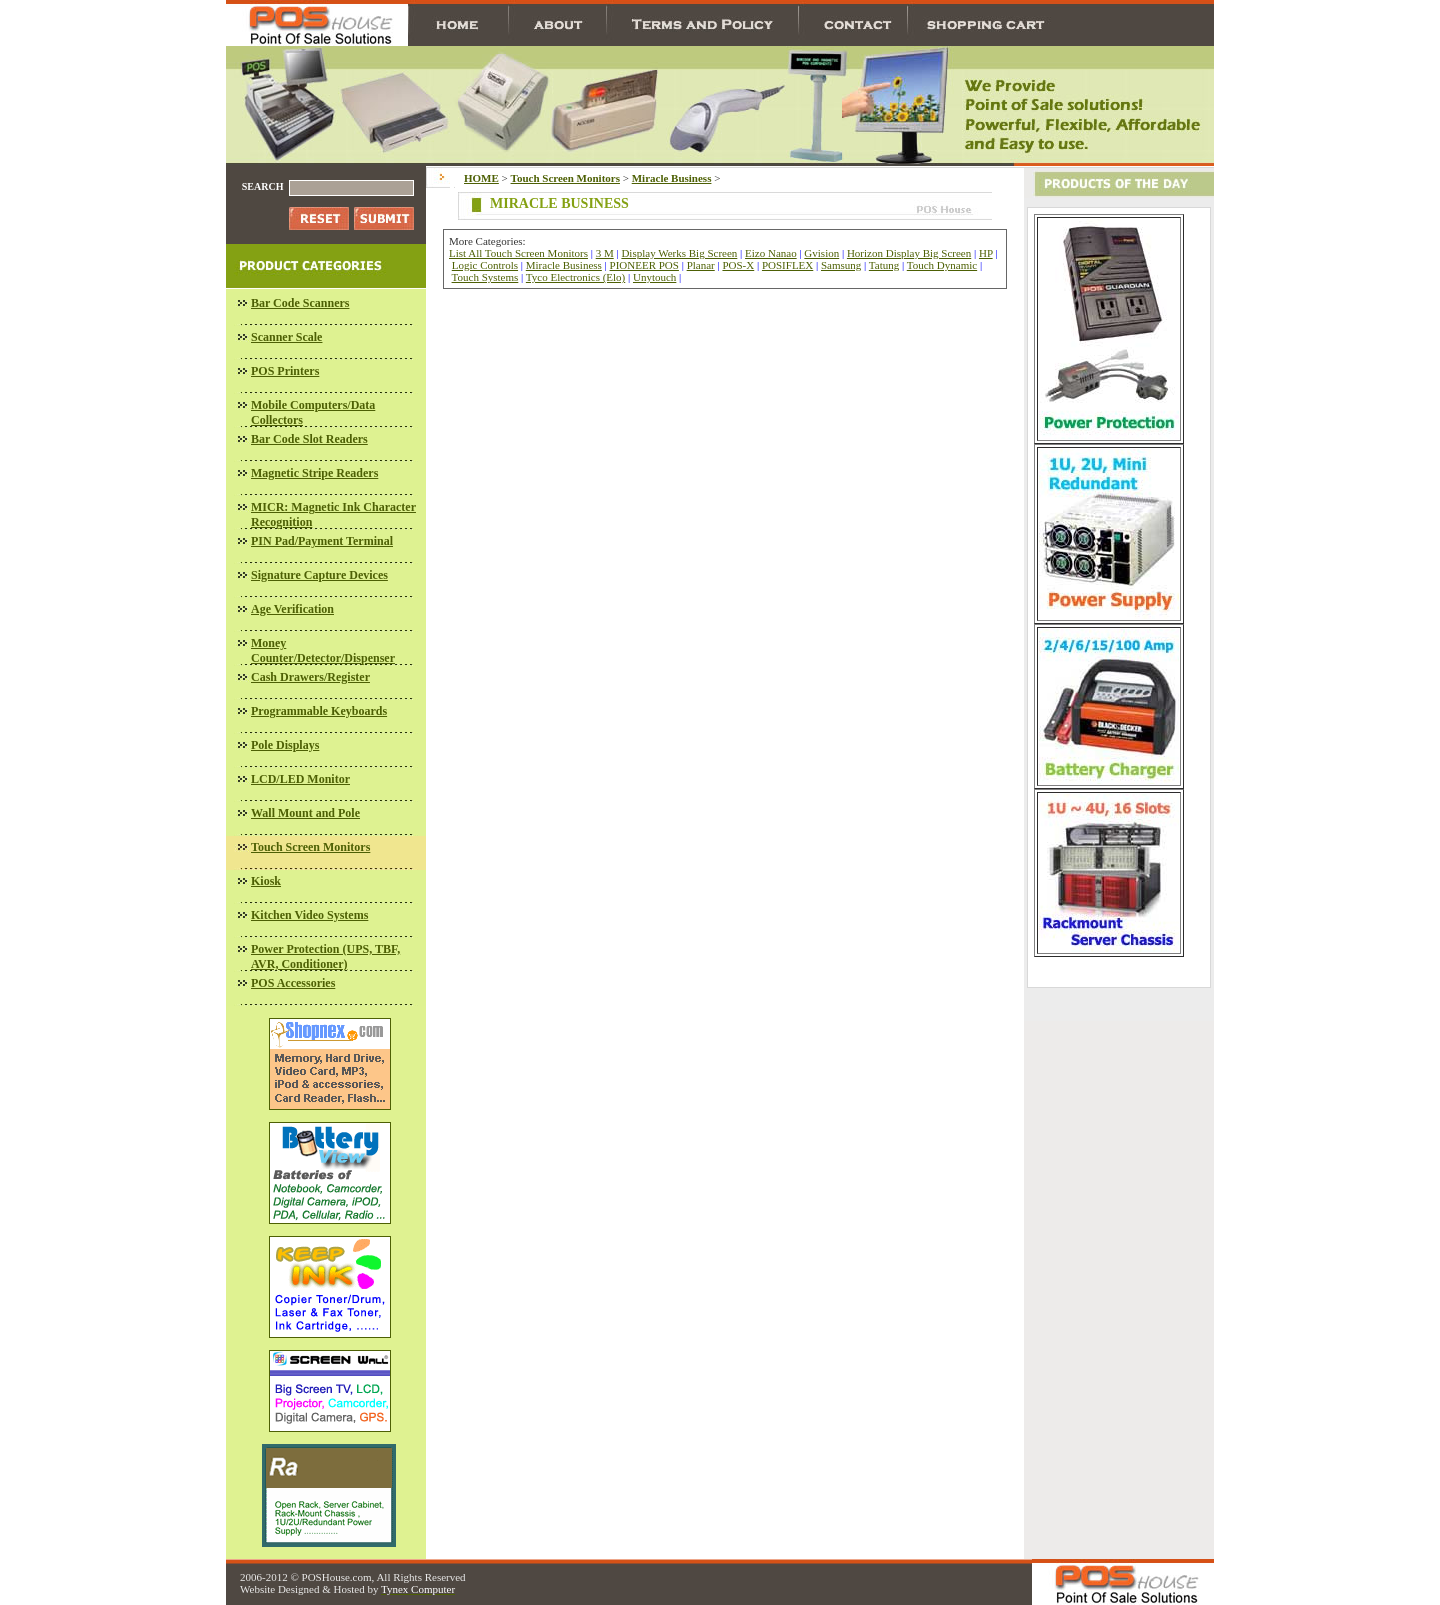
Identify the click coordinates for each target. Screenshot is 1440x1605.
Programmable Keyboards (319, 711)
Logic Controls (485, 265)
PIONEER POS (644, 265)
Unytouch (654, 277)
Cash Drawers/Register (310, 677)
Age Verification (292, 609)
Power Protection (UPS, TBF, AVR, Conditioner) (325, 956)
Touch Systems (485, 277)
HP (986, 253)
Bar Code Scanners (300, 303)
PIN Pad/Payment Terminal (322, 541)
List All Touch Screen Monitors (518, 253)
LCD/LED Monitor (300, 779)
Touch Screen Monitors (310, 847)
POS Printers (285, 371)
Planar (701, 265)
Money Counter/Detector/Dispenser (323, 650)
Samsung (841, 265)
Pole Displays (285, 745)
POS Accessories (293, 983)
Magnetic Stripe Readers (314, 473)
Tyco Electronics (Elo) (575, 277)
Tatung (884, 265)
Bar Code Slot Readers (309, 439)
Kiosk (266, 881)
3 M (605, 253)
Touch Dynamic (942, 265)
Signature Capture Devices (319, 575)
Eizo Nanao (771, 253)
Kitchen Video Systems (309, 915)
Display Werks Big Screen (679, 253)
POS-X (738, 265)
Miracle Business (564, 265)
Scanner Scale (286, 337)
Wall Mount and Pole (305, 813)
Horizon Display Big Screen (909, 253)
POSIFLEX (787, 265)
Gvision (821, 253)
